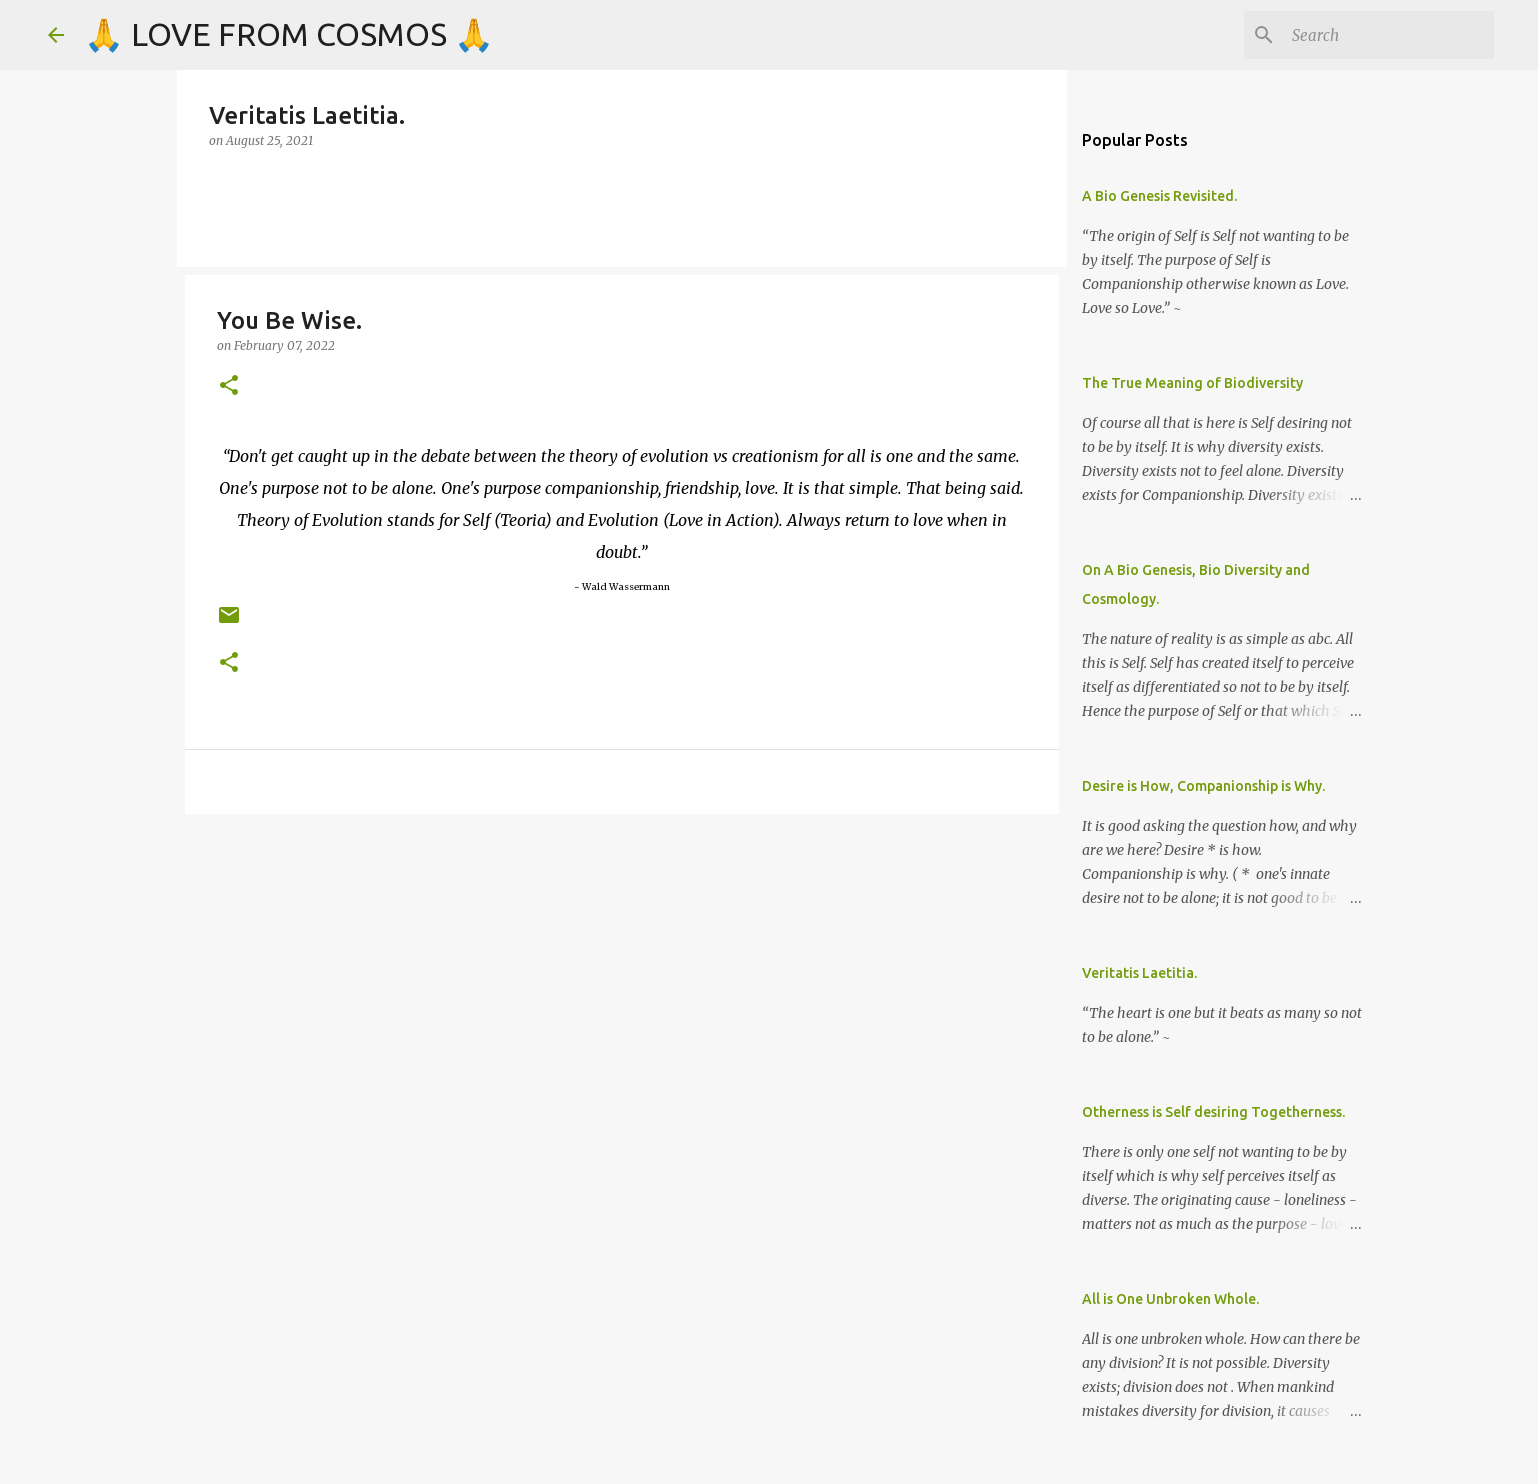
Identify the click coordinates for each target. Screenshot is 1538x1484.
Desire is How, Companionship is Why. (1203, 786)
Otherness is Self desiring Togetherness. (1213, 1112)
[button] (229, 386)
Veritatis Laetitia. (1139, 973)
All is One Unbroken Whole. (1170, 1299)
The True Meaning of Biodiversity (1192, 383)
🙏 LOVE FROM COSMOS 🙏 (289, 34)
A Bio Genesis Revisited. (1159, 196)
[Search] (1389, 35)
